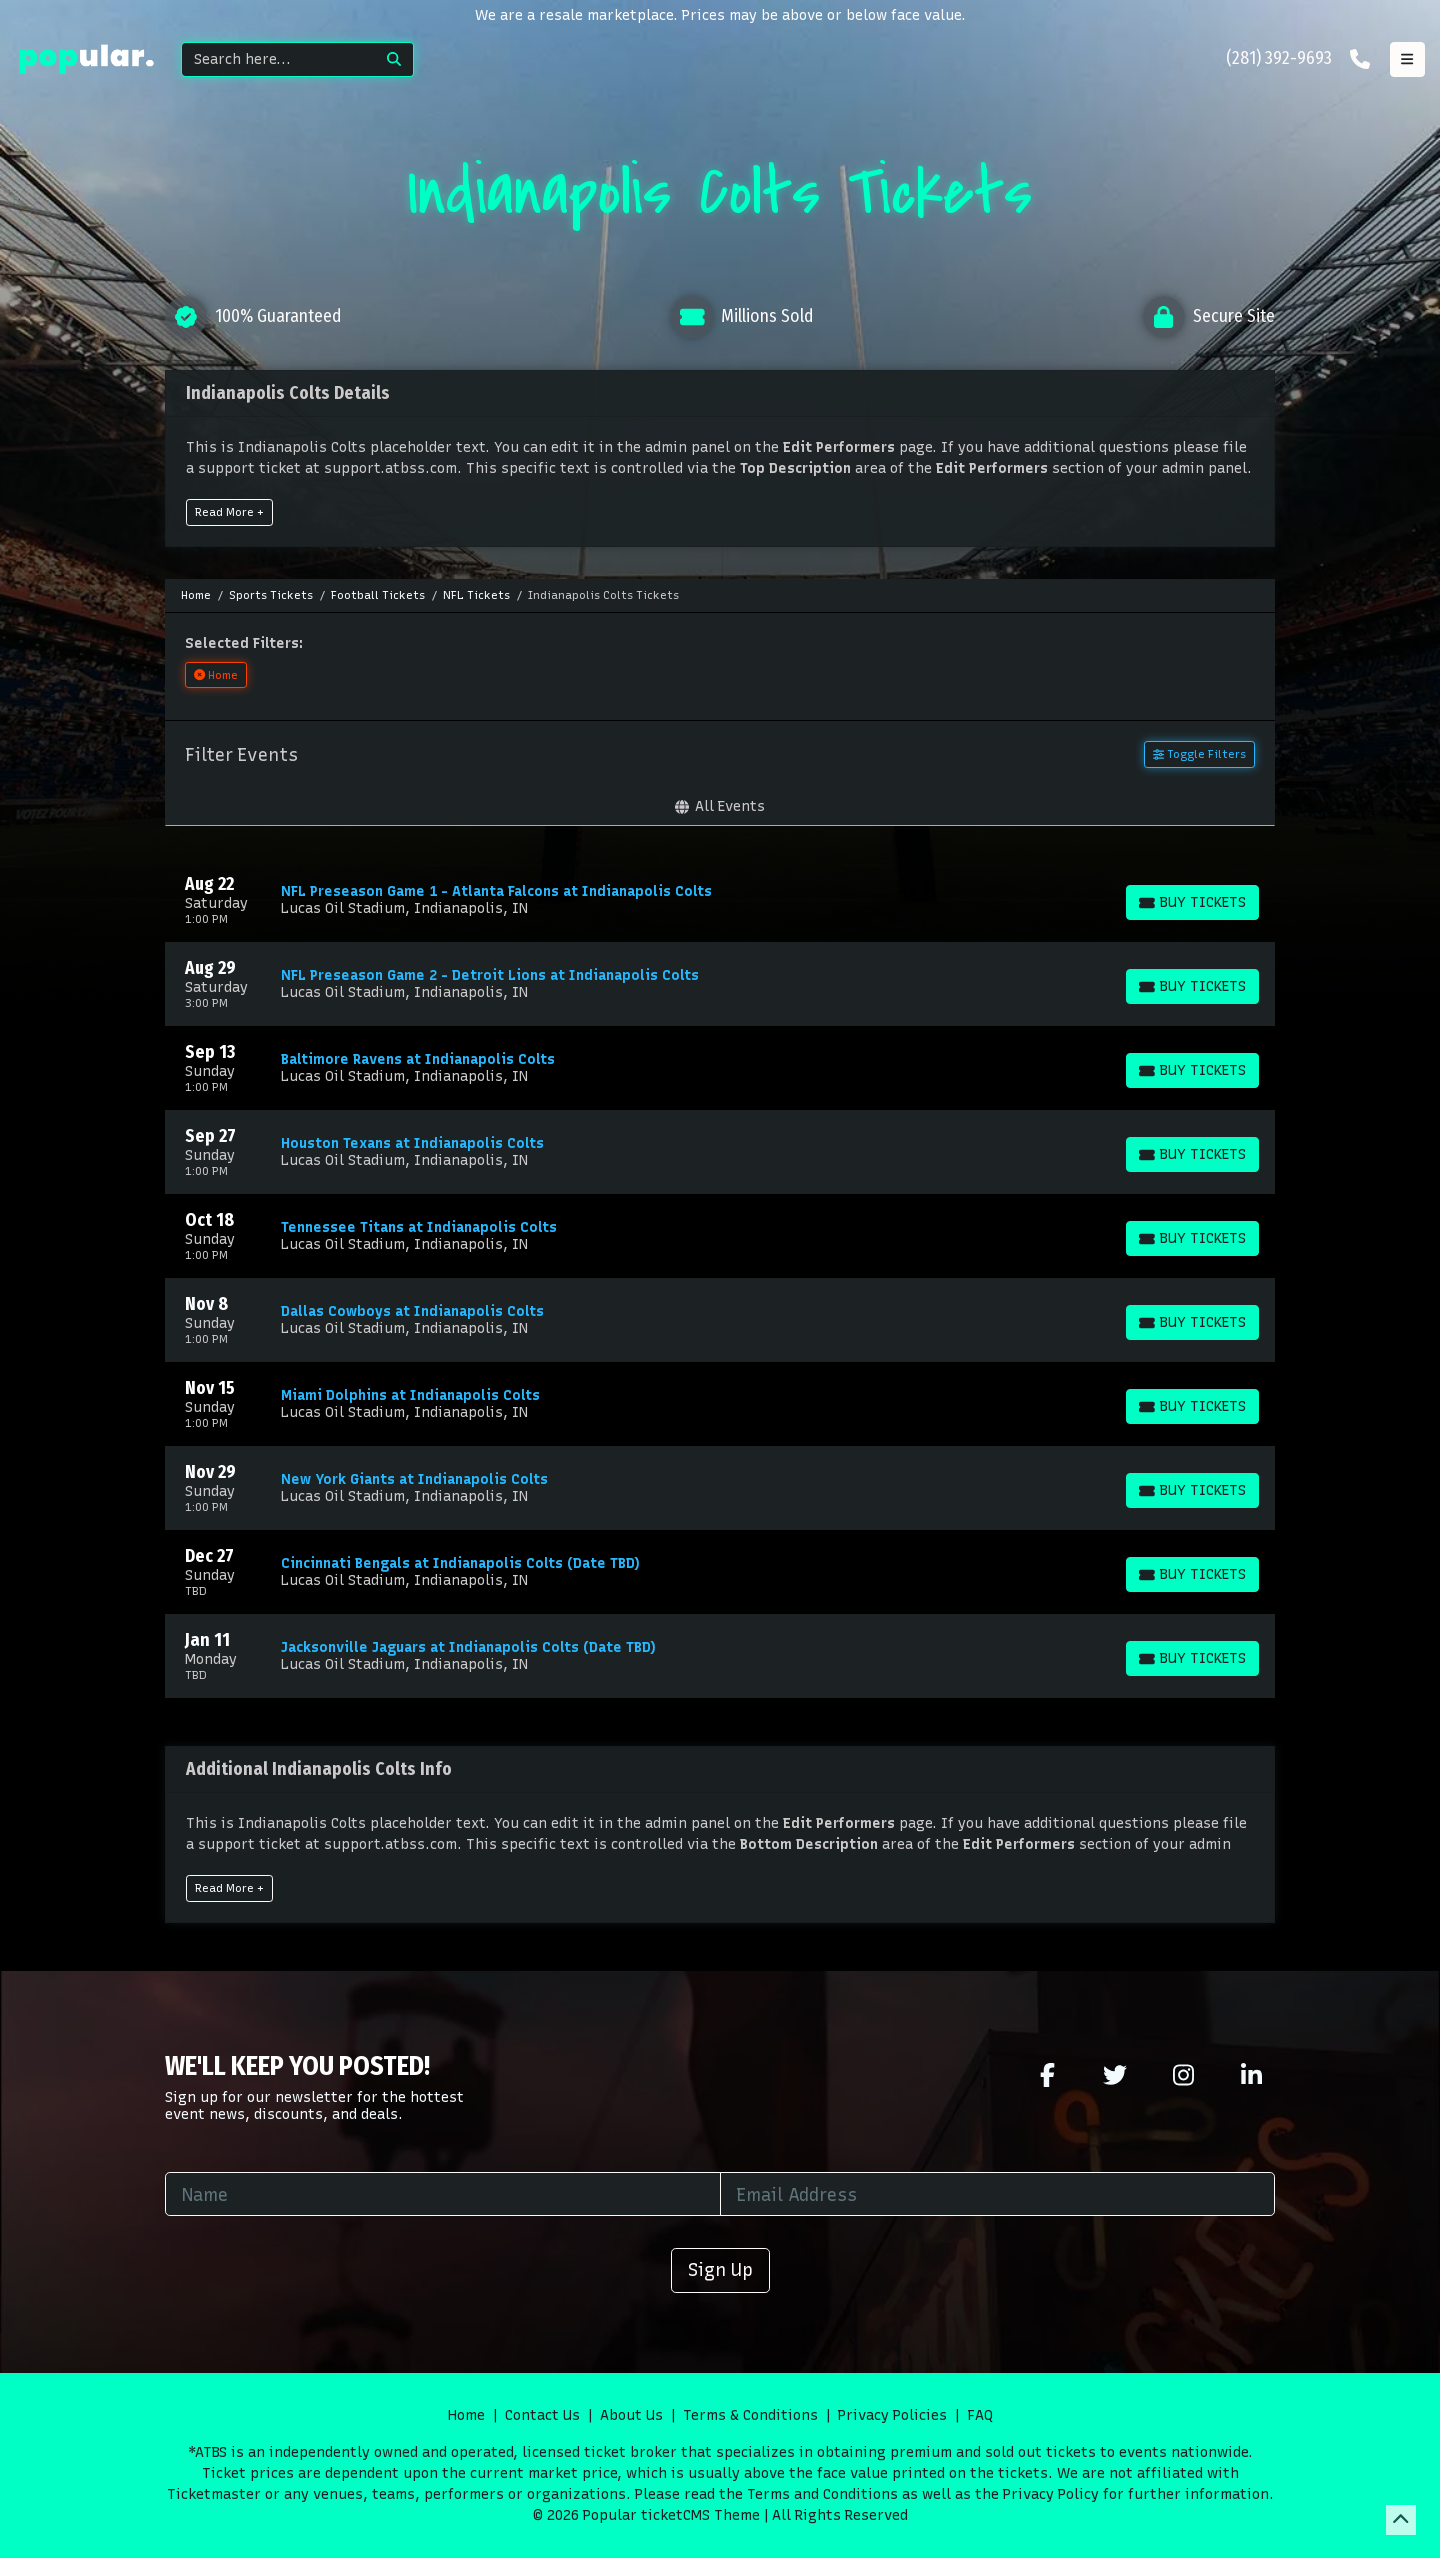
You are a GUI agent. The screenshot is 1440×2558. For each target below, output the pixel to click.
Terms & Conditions (750, 2415)
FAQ (980, 2415)
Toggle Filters (1199, 754)
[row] (720, 900)
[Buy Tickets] (1192, 902)
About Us (631, 2415)
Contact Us (542, 2415)
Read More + (229, 512)
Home (466, 2415)
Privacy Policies (892, 2415)
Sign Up (720, 2269)
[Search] (278, 59)
